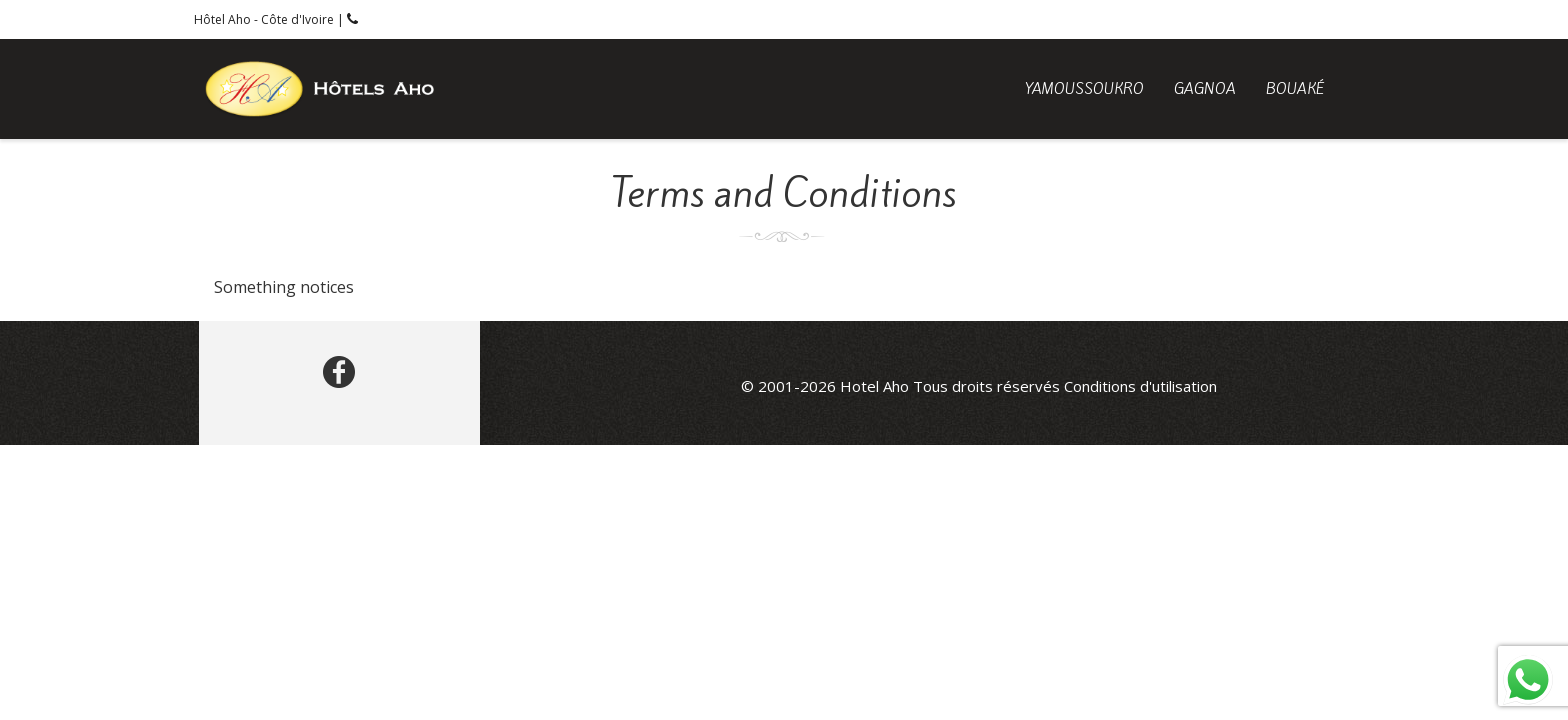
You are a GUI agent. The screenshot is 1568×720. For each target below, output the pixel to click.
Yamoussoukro (1084, 89)
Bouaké (1295, 89)
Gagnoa (1205, 89)
